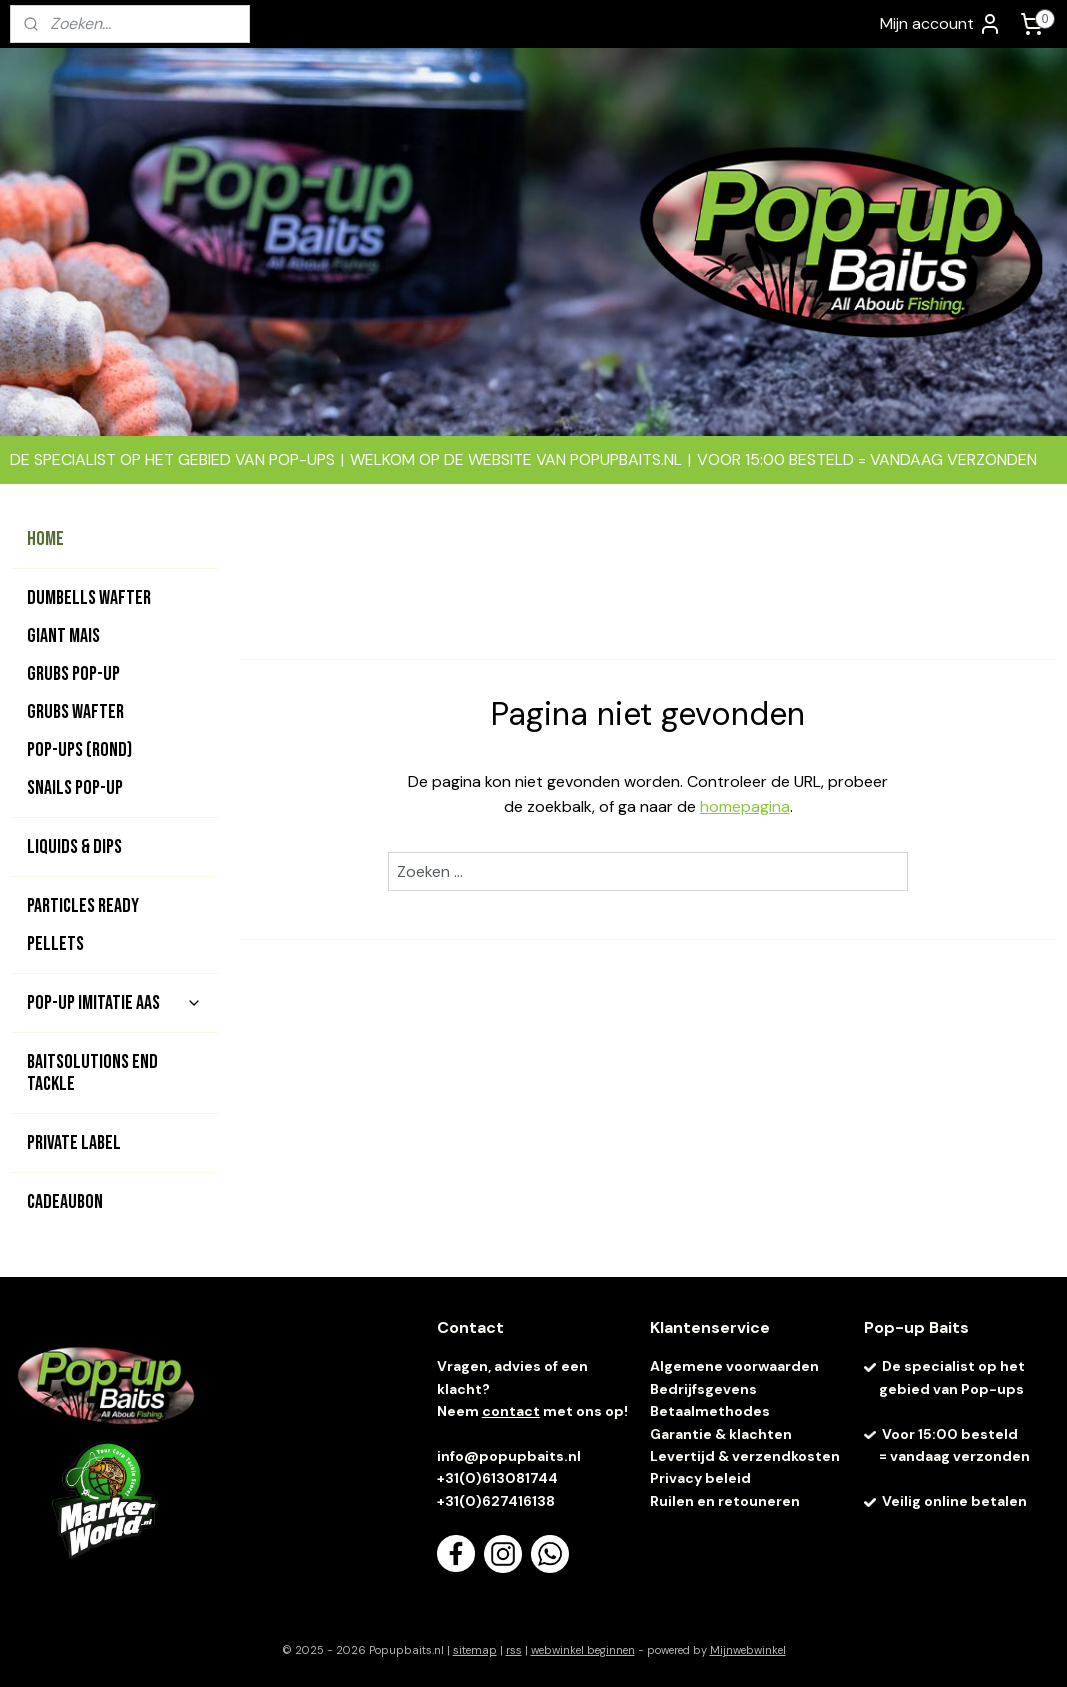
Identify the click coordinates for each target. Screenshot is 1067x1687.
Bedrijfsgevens (705, 1389)
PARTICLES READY (83, 906)
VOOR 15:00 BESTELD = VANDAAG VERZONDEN (867, 459)
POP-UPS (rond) (79, 750)
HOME (45, 539)
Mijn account (941, 24)
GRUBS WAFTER (75, 712)
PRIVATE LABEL (74, 1143)
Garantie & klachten (721, 1434)
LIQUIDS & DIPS (74, 847)
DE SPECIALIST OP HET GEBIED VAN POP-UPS (172, 459)
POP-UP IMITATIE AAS (114, 1003)
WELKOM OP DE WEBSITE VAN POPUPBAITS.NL (516, 459)
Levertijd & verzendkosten (745, 1456)
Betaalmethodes (710, 1411)
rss (514, 1650)
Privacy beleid (700, 1478)
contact (511, 1411)
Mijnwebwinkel (748, 1650)
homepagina (744, 806)
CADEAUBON (65, 1202)
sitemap (475, 1650)
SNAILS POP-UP (75, 788)
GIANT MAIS (63, 636)
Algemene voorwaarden (734, 1366)
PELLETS (55, 944)
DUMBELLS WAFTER (89, 598)
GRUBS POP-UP (73, 674)
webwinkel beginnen (583, 1650)
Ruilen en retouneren (725, 1501)
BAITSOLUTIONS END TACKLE (92, 1073)
